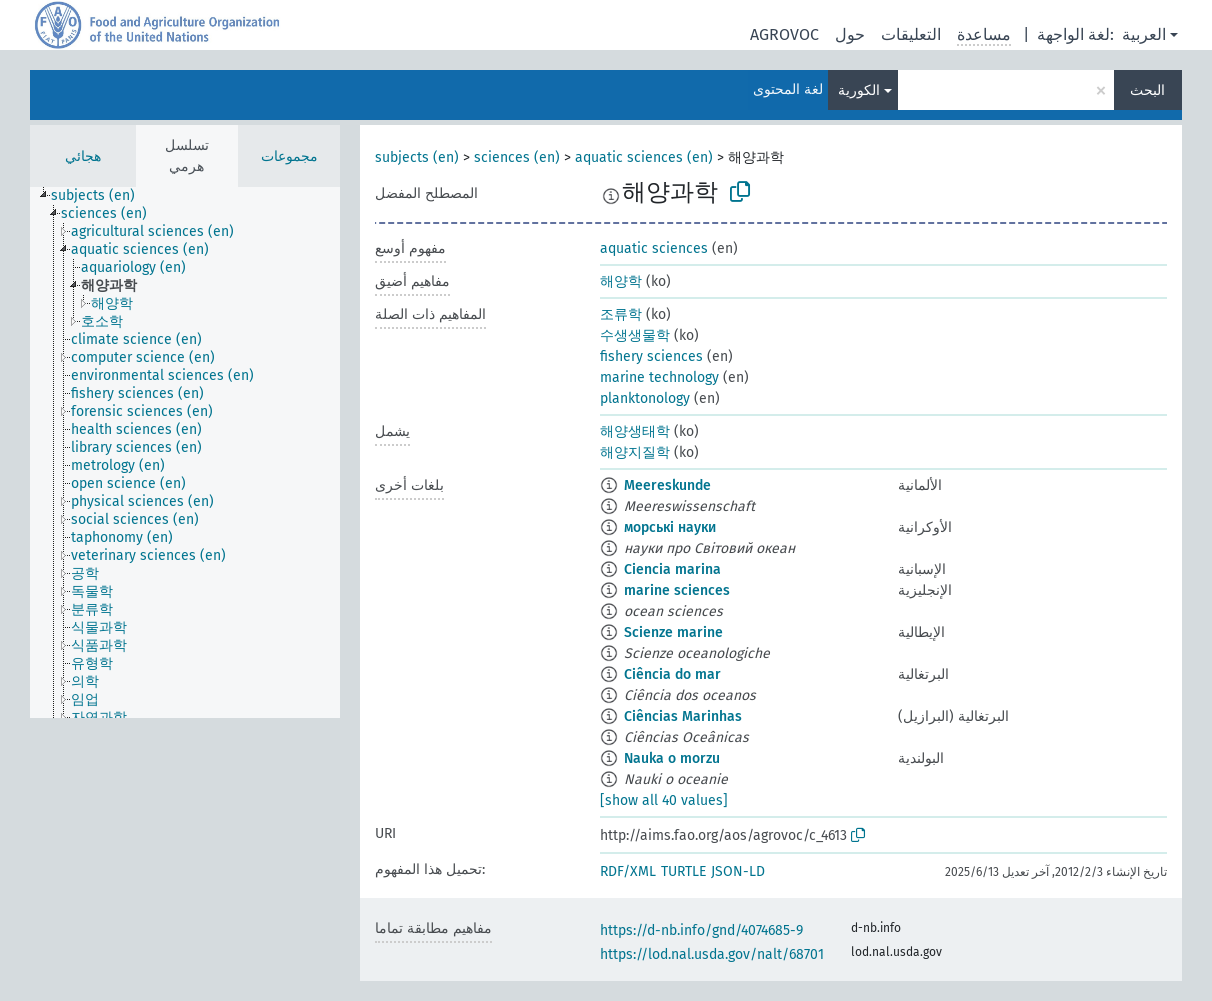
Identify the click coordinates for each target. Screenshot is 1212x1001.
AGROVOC (784, 34)
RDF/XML (628, 871)
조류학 (621, 314)
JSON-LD (738, 871)
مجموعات (289, 156)
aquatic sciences (654, 248)
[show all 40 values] (664, 800)
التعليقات (911, 34)
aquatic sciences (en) (644, 157)
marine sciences (677, 590)
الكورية (859, 90)
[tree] (185, 452)
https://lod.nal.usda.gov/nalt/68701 (712, 954)
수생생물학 (635, 335)
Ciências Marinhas (683, 716)
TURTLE (683, 871)
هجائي (83, 156)
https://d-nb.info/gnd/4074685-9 (701, 930)
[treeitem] (101, 196)
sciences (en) (517, 157)
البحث (1147, 90)
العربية (1144, 34)
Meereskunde (667, 485)
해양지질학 (635, 452)
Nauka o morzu (672, 758)
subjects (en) (417, 157)
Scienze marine (673, 632)
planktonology (645, 398)
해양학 (621, 281)
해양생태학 (635, 431)
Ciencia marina (672, 569)
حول (850, 34)
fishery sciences (651, 356)
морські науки (670, 527)
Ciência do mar (672, 674)
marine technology (659, 377)
